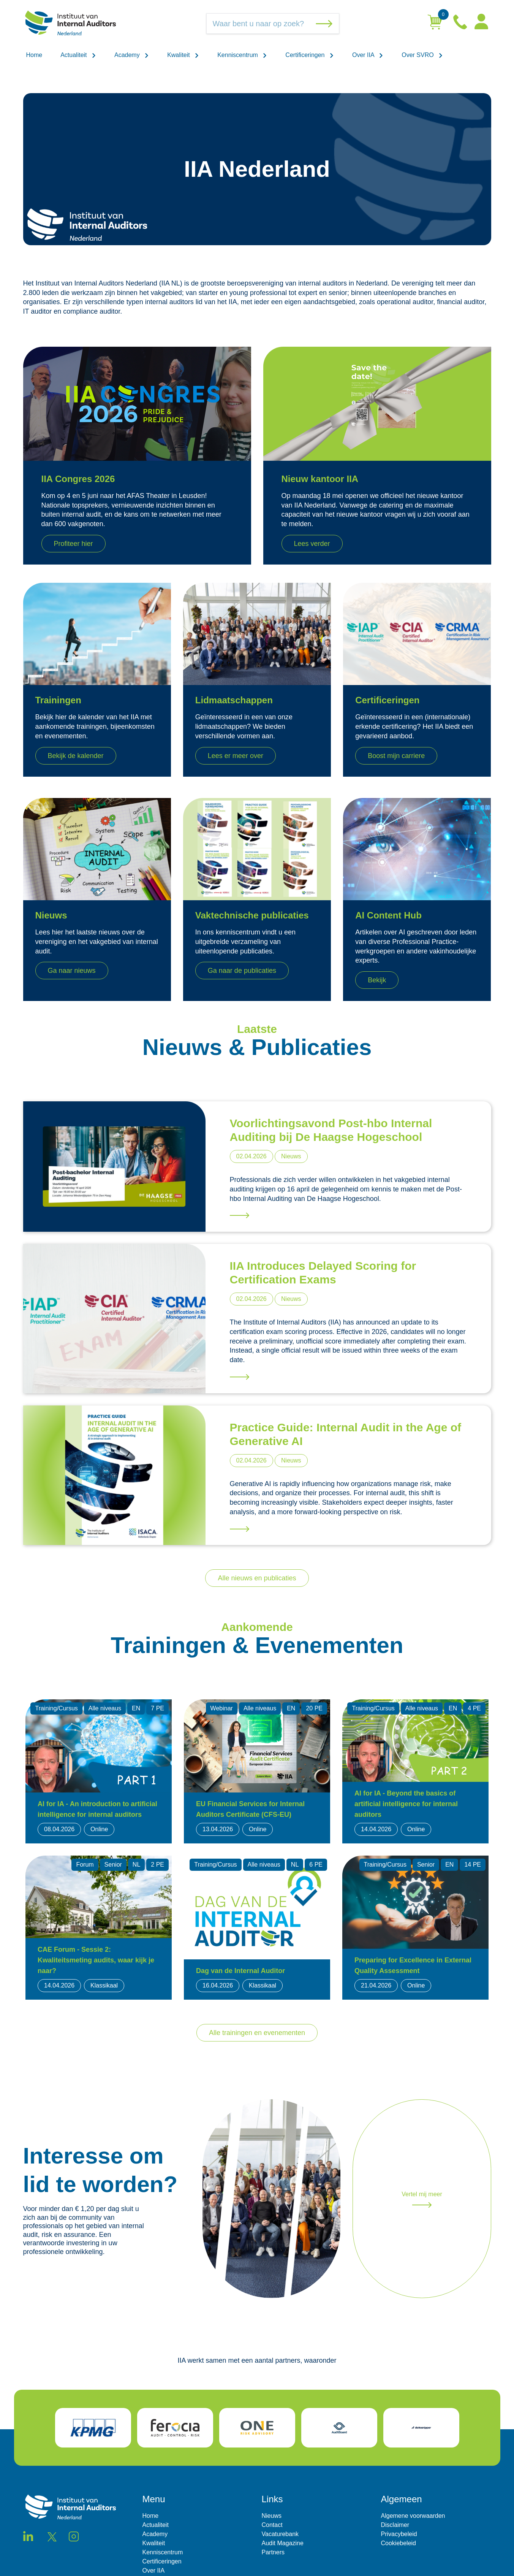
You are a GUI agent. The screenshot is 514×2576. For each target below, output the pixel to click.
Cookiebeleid (398, 2543)
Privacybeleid (399, 2534)
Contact (272, 2525)
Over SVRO (422, 55)
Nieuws (272, 2516)
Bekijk (377, 980)
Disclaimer (395, 2525)
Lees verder (312, 543)
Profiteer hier (73, 543)
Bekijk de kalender (76, 756)
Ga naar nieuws (72, 970)
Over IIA (367, 55)
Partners (273, 2552)
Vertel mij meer (422, 2199)
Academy (131, 55)
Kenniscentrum (242, 55)
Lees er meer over (235, 756)
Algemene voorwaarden (413, 2516)
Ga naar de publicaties (242, 970)
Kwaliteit (183, 55)
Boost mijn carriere (396, 756)
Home (34, 55)
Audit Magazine (283, 2543)
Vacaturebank (280, 2534)
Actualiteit (78, 55)
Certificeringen (309, 55)
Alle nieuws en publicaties (257, 1578)
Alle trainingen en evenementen (257, 2033)
